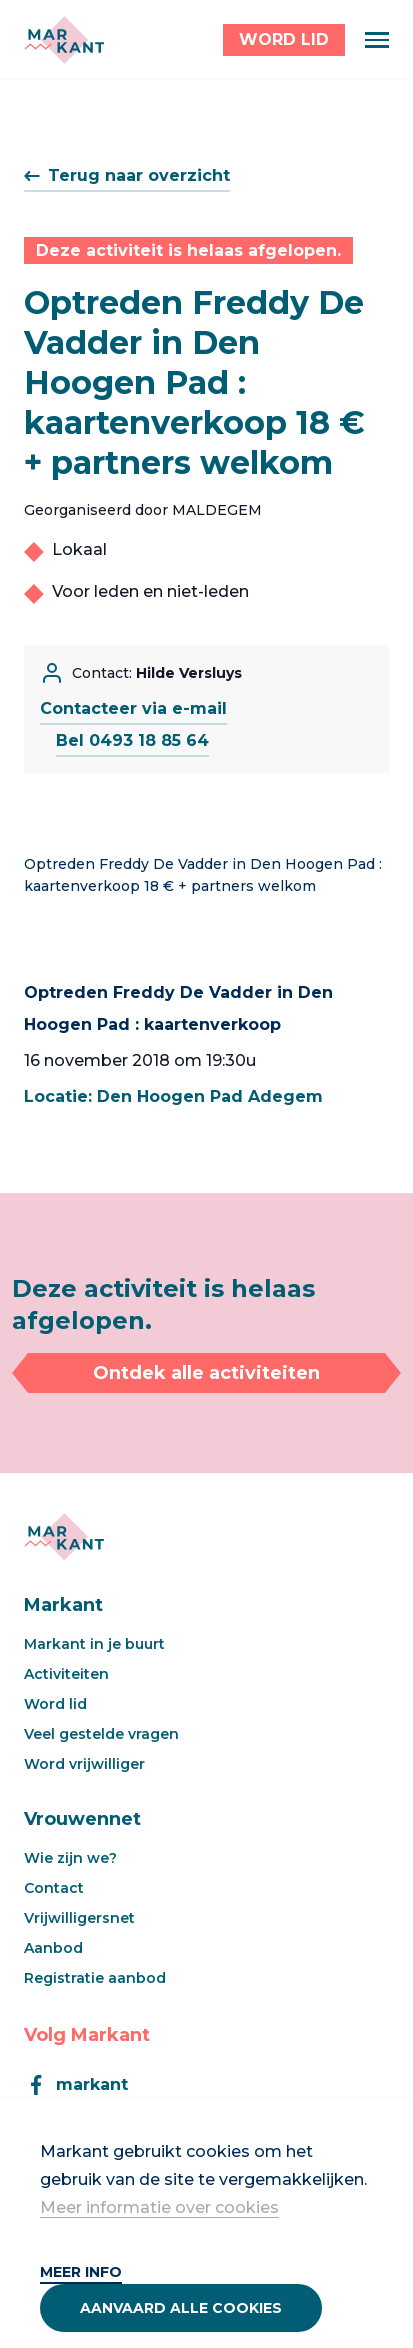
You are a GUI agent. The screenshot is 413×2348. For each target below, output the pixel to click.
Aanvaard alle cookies (181, 2308)
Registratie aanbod (95, 1978)
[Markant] (64, 40)
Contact (54, 1888)
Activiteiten (66, 1674)
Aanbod (53, 1948)
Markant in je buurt (94, 1644)
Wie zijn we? (70, 1858)
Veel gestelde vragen (101, 1734)
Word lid (55, 1704)
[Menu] (377, 40)
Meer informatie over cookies (159, 2207)
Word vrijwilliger (84, 1764)
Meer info (81, 2272)
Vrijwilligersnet (79, 1918)
